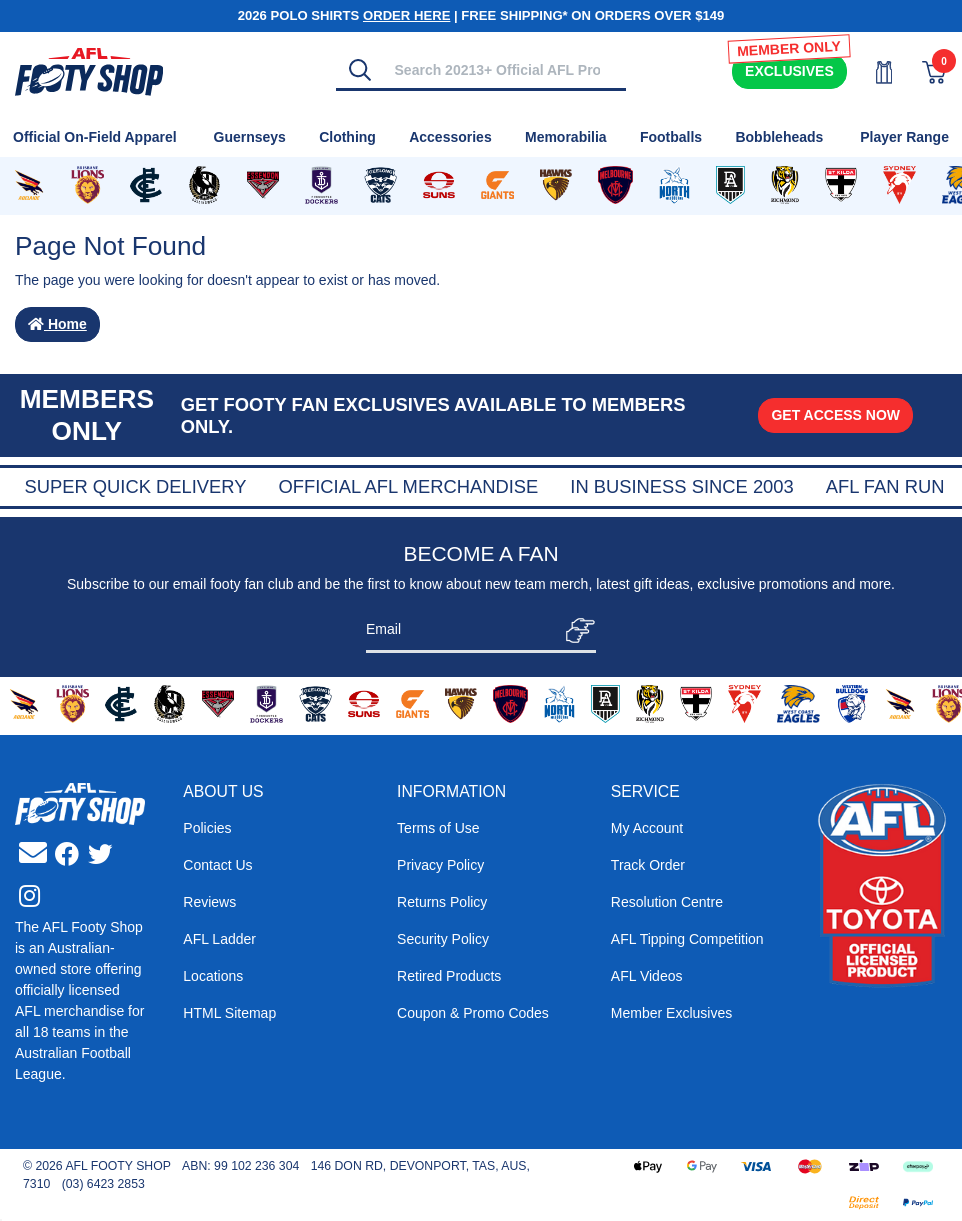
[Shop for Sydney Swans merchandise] (899, 186)
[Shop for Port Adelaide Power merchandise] (730, 186)
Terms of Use (438, 828)
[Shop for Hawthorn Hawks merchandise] (556, 186)
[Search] (360, 70)
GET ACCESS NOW (835, 415)
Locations (213, 976)
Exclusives (789, 71)
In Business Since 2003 (838, 486)
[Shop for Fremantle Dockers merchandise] (321, 186)
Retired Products (449, 976)
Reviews (209, 902)
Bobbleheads (779, 137)
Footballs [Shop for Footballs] (671, 137)
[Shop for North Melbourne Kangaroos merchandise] (674, 186)
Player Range (904, 137)
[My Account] (872, 72)
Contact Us (217, 865)
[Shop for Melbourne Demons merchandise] (615, 186)
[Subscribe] (574, 630)
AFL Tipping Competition (687, 939)
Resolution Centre (667, 902)
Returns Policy (442, 902)
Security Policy (443, 939)
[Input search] (505, 69)
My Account (647, 828)
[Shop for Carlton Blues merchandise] (146, 186)
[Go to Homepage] (89, 70)
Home (57, 324)
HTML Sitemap (229, 1013)
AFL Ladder (219, 939)
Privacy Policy (440, 865)
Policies (207, 828)
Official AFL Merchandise (565, 486)
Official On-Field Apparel (95, 137)
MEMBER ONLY (789, 48)
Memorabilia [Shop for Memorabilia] (566, 137)
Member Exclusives (671, 1013)
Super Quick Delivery (292, 486)
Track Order (648, 865)
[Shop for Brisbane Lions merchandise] (87, 186)
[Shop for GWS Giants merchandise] (497, 186)
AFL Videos (647, 976)
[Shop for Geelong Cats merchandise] (380, 186)
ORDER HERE (406, 15)
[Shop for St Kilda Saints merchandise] (841, 186)
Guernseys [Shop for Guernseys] (250, 137)
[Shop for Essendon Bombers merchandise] (263, 186)
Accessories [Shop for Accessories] (450, 137)
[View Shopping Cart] (922, 72)
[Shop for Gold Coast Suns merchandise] (439, 186)
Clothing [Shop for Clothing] (347, 137)
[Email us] (33, 853)
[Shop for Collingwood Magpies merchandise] (204, 186)
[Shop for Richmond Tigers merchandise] (785, 186)
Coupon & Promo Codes (473, 1013)
